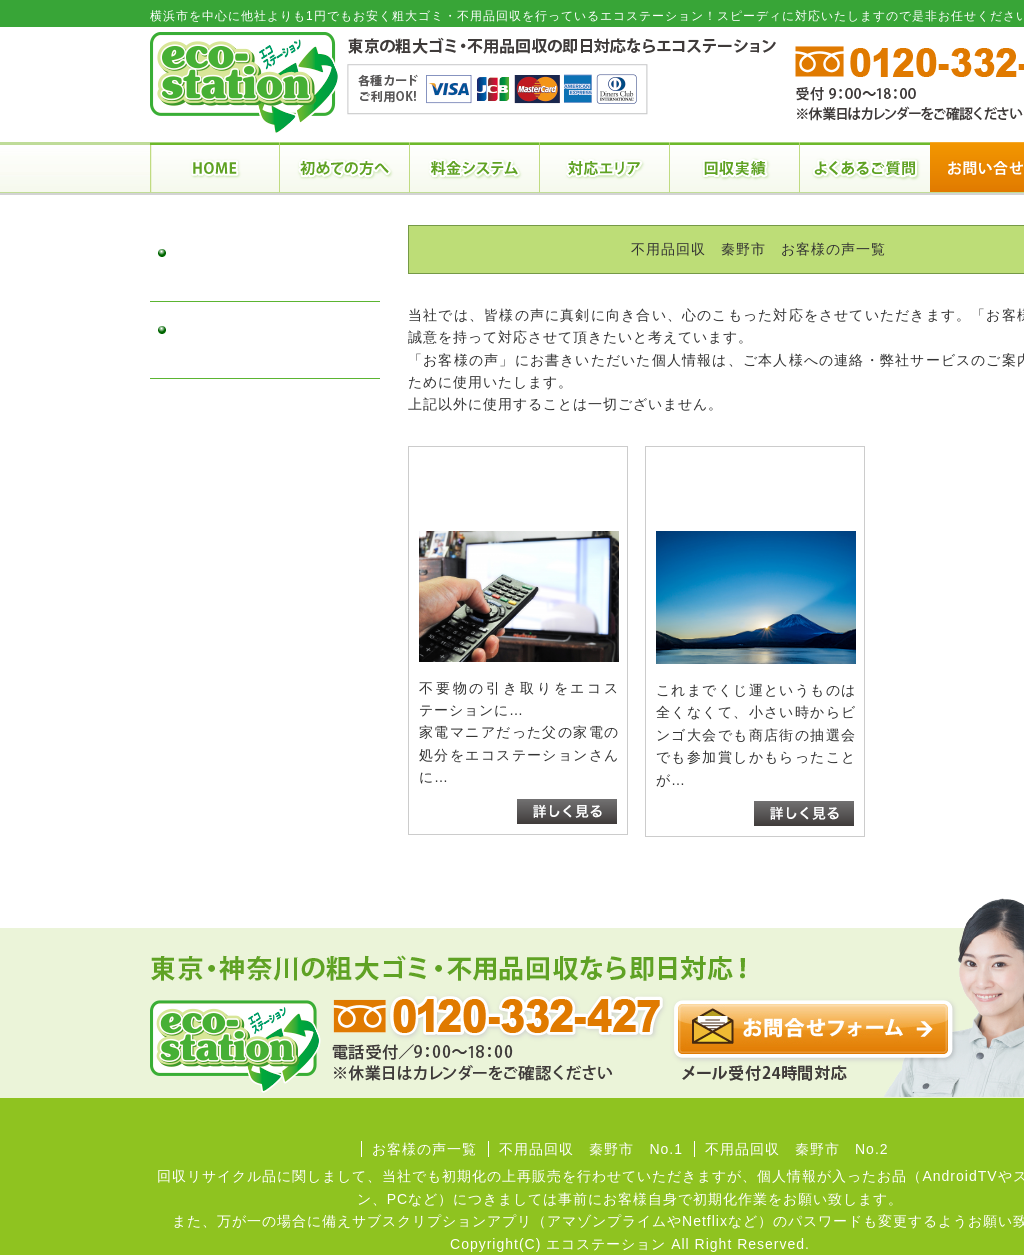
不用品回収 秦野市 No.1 (260, 263)
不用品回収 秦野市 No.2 (260, 340)
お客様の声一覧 (424, 1149)
